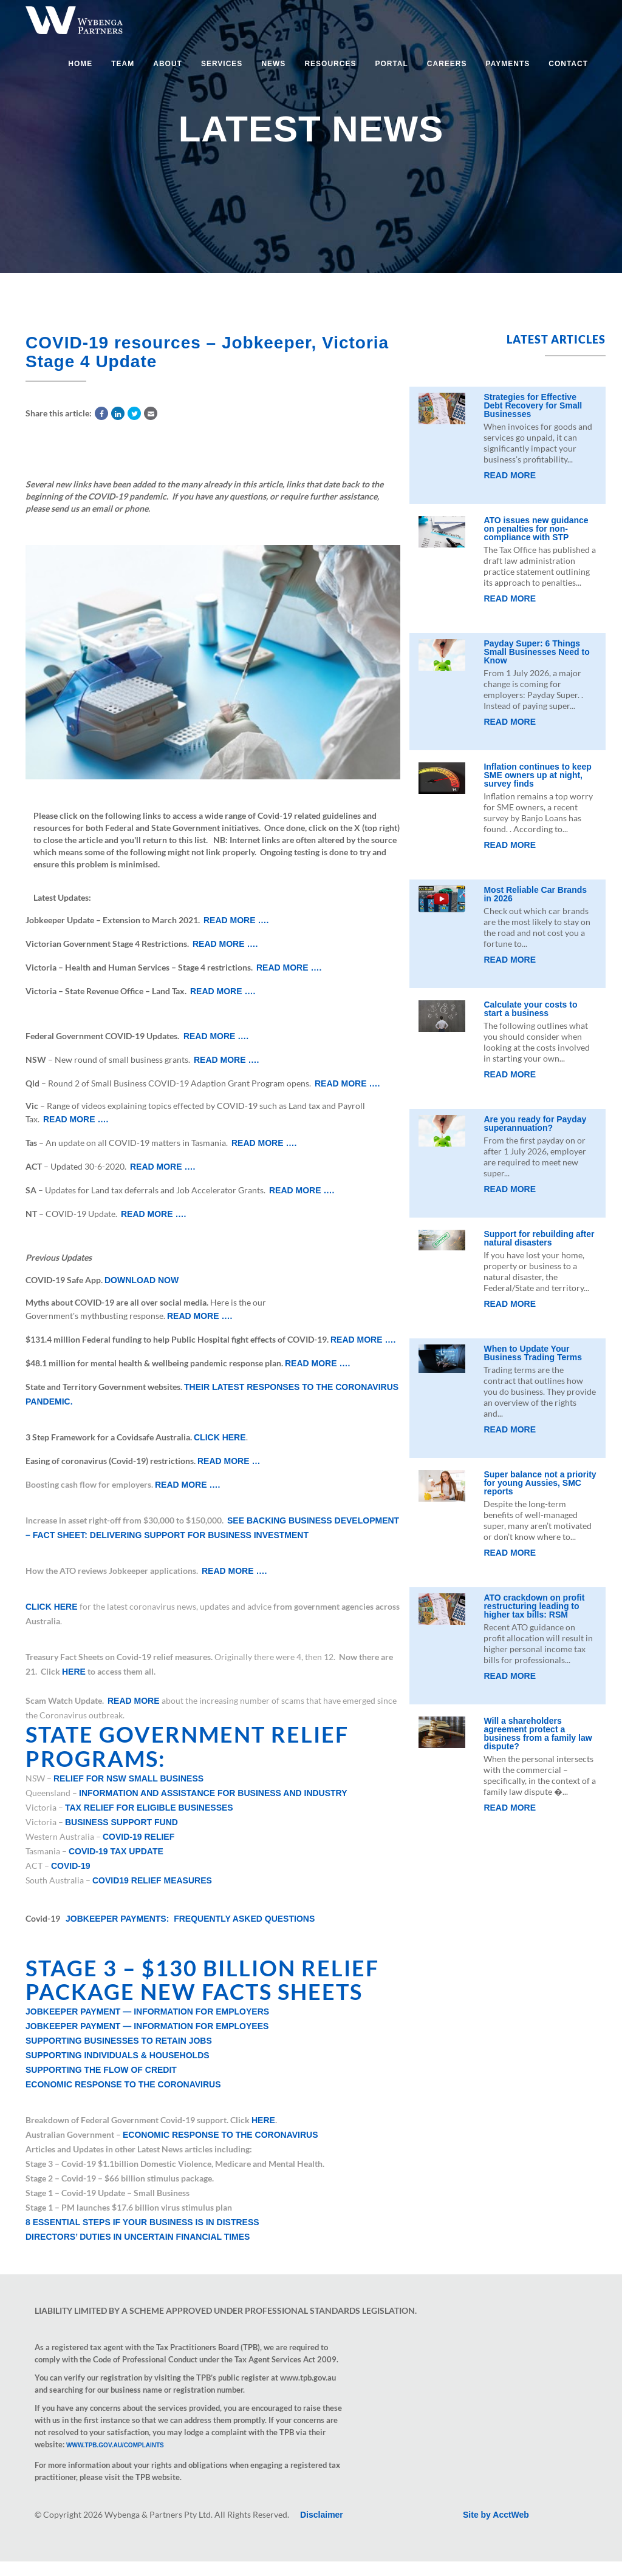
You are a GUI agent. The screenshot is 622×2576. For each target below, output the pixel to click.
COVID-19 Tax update (116, 1851)
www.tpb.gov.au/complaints (115, 2445)
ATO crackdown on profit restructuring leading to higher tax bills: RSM (534, 1606)
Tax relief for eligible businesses (149, 1807)
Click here (220, 1437)
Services (221, 63)
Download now (141, 1280)
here (74, 1671)
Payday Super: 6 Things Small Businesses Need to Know (536, 652)
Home (80, 63)
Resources (330, 63)
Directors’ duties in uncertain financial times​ (138, 2237)
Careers (447, 63)
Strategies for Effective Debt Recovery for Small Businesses (533, 405)
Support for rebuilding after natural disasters (539, 1238)
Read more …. (235, 920)
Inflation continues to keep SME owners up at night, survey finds (537, 775)
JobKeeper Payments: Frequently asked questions (190, 1919)
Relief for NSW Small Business (128, 1778)
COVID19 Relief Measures (152, 1880)
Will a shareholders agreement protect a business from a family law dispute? (538, 1733)
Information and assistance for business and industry (213, 1793)
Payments (508, 63)
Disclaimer (321, 2515)
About (167, 63)
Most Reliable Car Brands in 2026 (535, 894)
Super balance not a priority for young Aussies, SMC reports (540, 1482)
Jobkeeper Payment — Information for (147, 2011)
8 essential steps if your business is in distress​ (142, 2222)
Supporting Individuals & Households (118, 2055)
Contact (568, 63)
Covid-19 (71, 1866)
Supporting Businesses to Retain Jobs (119, 2041)
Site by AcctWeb (496, 2515)
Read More (510, 475)
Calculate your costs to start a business (530, 1009)
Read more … (228, 1461)
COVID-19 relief (138, 1837)
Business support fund (121, 1822)
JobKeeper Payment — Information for (147, 2026)
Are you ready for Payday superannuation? (535, 1123)
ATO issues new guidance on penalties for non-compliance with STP (536, 528)
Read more (134, 1701)
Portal (391, 63)
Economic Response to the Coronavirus (123, 2084)
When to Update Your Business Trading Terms (533, 1353)
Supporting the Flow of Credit (101, 2070)
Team (122, 63)
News (273, 63)
